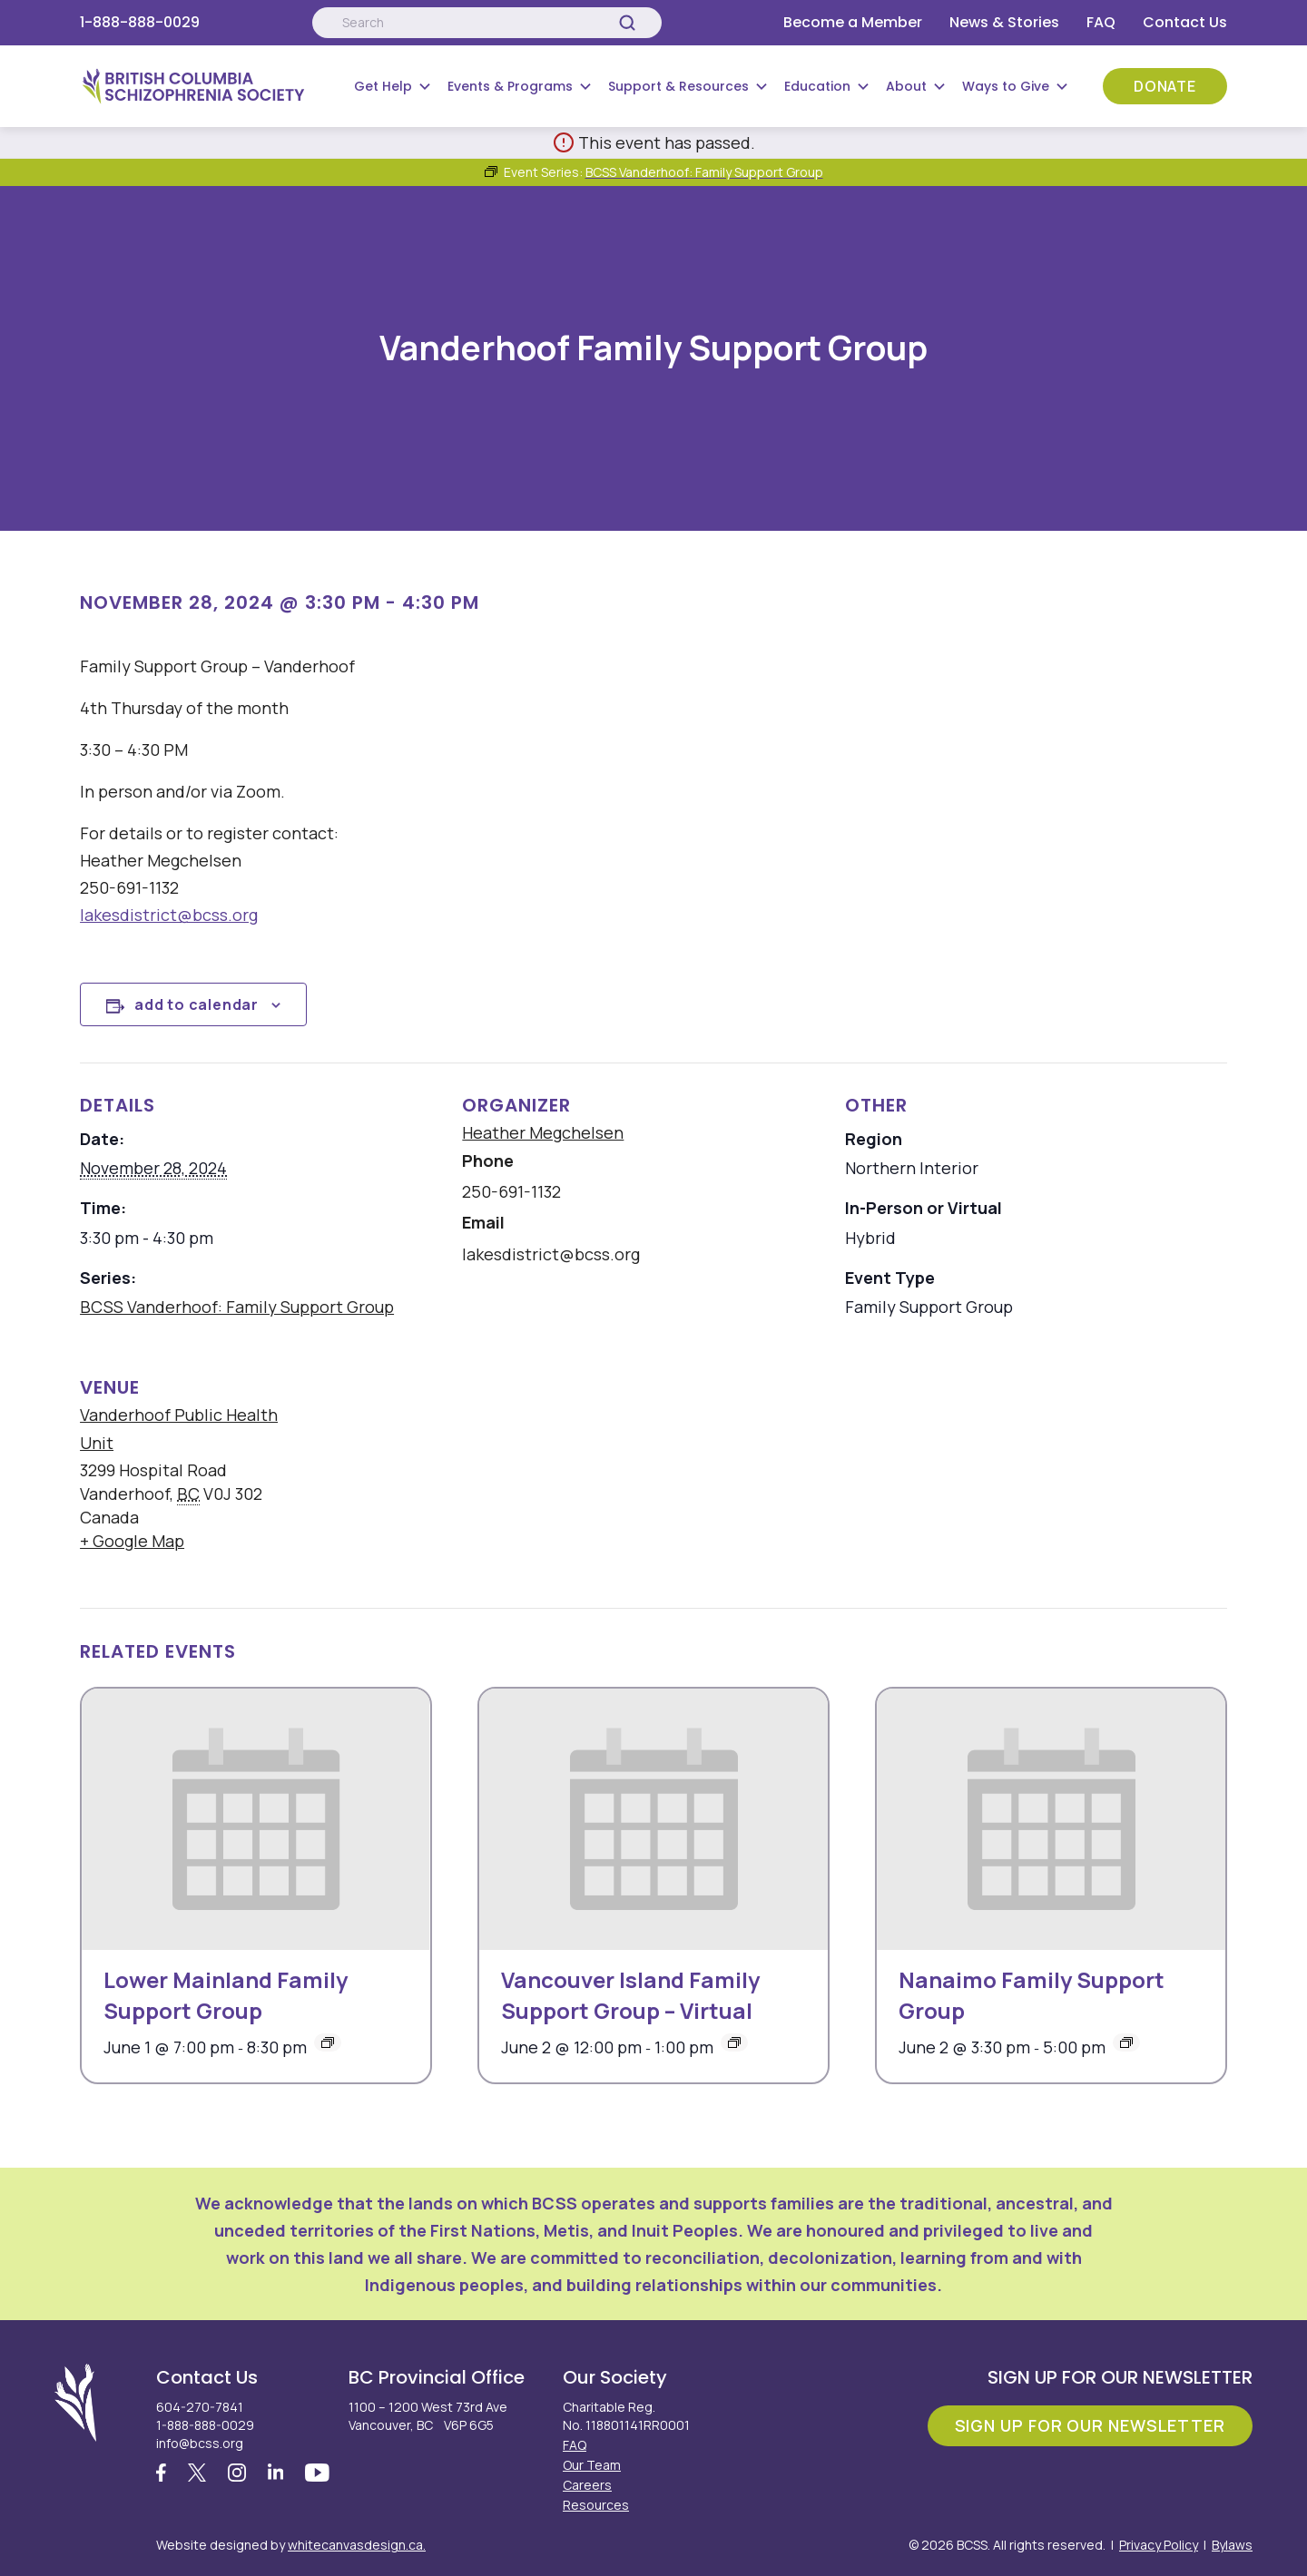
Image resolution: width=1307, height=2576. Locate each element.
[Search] (627, 23)
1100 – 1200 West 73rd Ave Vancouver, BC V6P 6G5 (428, 2416)
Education (817, 86)
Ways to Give (1005, 86)
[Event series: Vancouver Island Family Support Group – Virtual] (734, 2042)
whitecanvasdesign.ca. (357, 2544)
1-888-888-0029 (140, 22)
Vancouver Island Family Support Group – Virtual (630, 1994)
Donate (1165, 86)
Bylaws (1232, 2544)
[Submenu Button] (424, 86)
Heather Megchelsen (543, 1132)
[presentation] (256, 1819)
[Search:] (486, 22)
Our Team (592, 2464)
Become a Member (852, 22)
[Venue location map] (767, 1469)
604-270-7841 (199, 2406)
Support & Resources (678, 86)
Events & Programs (510, 86)
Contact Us (1185, 22)
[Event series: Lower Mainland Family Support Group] (327, 2042)
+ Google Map (132, 1541)
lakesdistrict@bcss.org (169, 915)
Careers (587, 2484)
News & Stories (1004, 22)
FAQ (1100, 22)
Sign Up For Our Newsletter (1090, 2425)
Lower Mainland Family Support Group (225, 1994)
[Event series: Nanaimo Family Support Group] (1126, 2042)
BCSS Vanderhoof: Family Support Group (237, 1306)
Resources (596, 2504)
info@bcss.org (199, 2443)
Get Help (383, 86)
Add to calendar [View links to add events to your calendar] (196, 1004)
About (906, 86)
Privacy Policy (1158, 2544)
